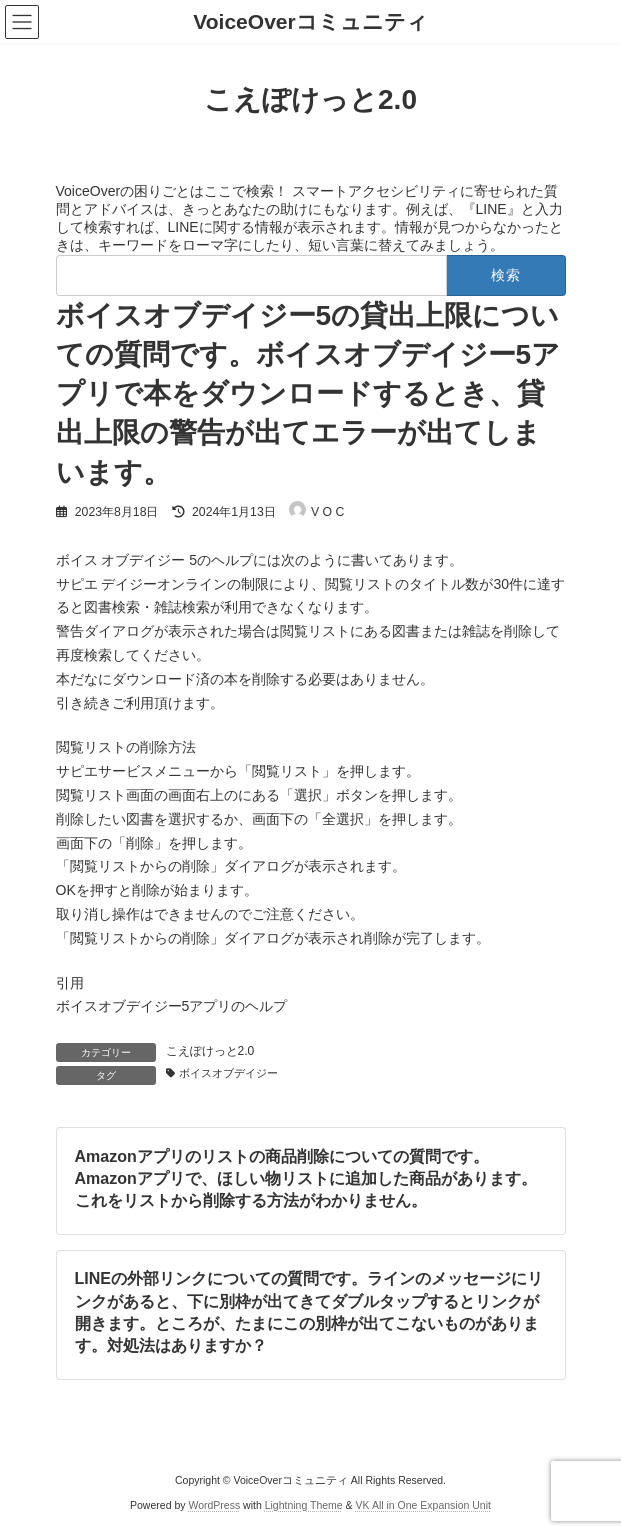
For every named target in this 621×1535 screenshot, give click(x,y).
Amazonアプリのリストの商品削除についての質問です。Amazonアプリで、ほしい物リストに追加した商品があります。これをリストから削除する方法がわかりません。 (305, 1178)
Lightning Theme (304, 1505)
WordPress (214, 1505)
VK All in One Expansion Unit (423, 1505)
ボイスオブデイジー (228, 1073)
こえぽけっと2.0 (210, 1051)
